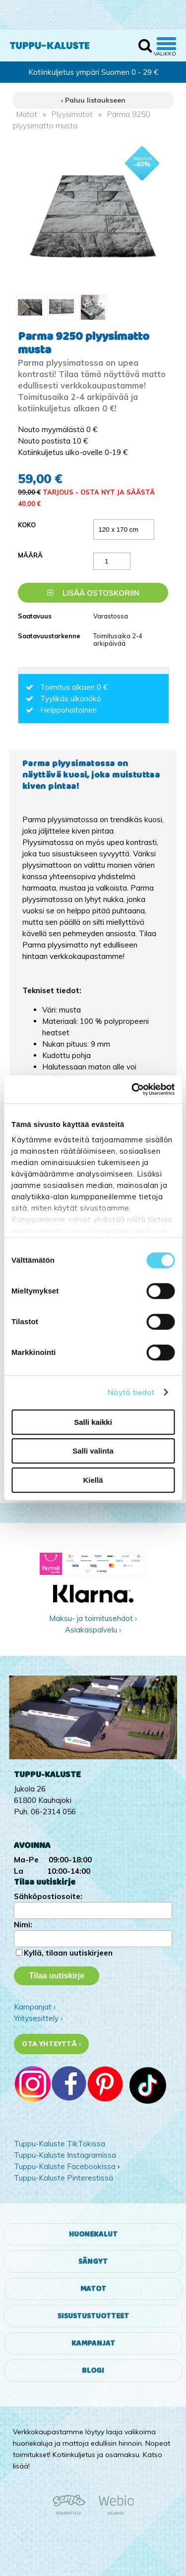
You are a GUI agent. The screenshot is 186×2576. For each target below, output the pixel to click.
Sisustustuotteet (93, 2316)
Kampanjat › (35, 2007)
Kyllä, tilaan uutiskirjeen (68, 1953)
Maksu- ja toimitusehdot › (93, 1618)
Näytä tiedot (131, 1392)
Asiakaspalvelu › (93, 1629)
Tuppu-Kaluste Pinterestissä (63, 2178)
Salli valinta (93, 1451)
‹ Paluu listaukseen (93, 100)
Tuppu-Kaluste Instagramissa (65, 2155)
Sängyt (93, 2261)
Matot (26, 114)
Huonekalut (93, 2234)
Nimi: (23, 1924)
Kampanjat (93, 2343)
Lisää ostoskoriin (93, 593)
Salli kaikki (93, 1422)
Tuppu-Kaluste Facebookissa (65, 2166)
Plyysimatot (72, 114)
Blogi (93, 2370)
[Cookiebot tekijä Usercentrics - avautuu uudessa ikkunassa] (132, 1089)
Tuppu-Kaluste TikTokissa (59, 2143)
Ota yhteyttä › (51, 2044)
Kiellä (93, 1480)
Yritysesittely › (38, 2018)
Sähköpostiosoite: (48, 1896)
